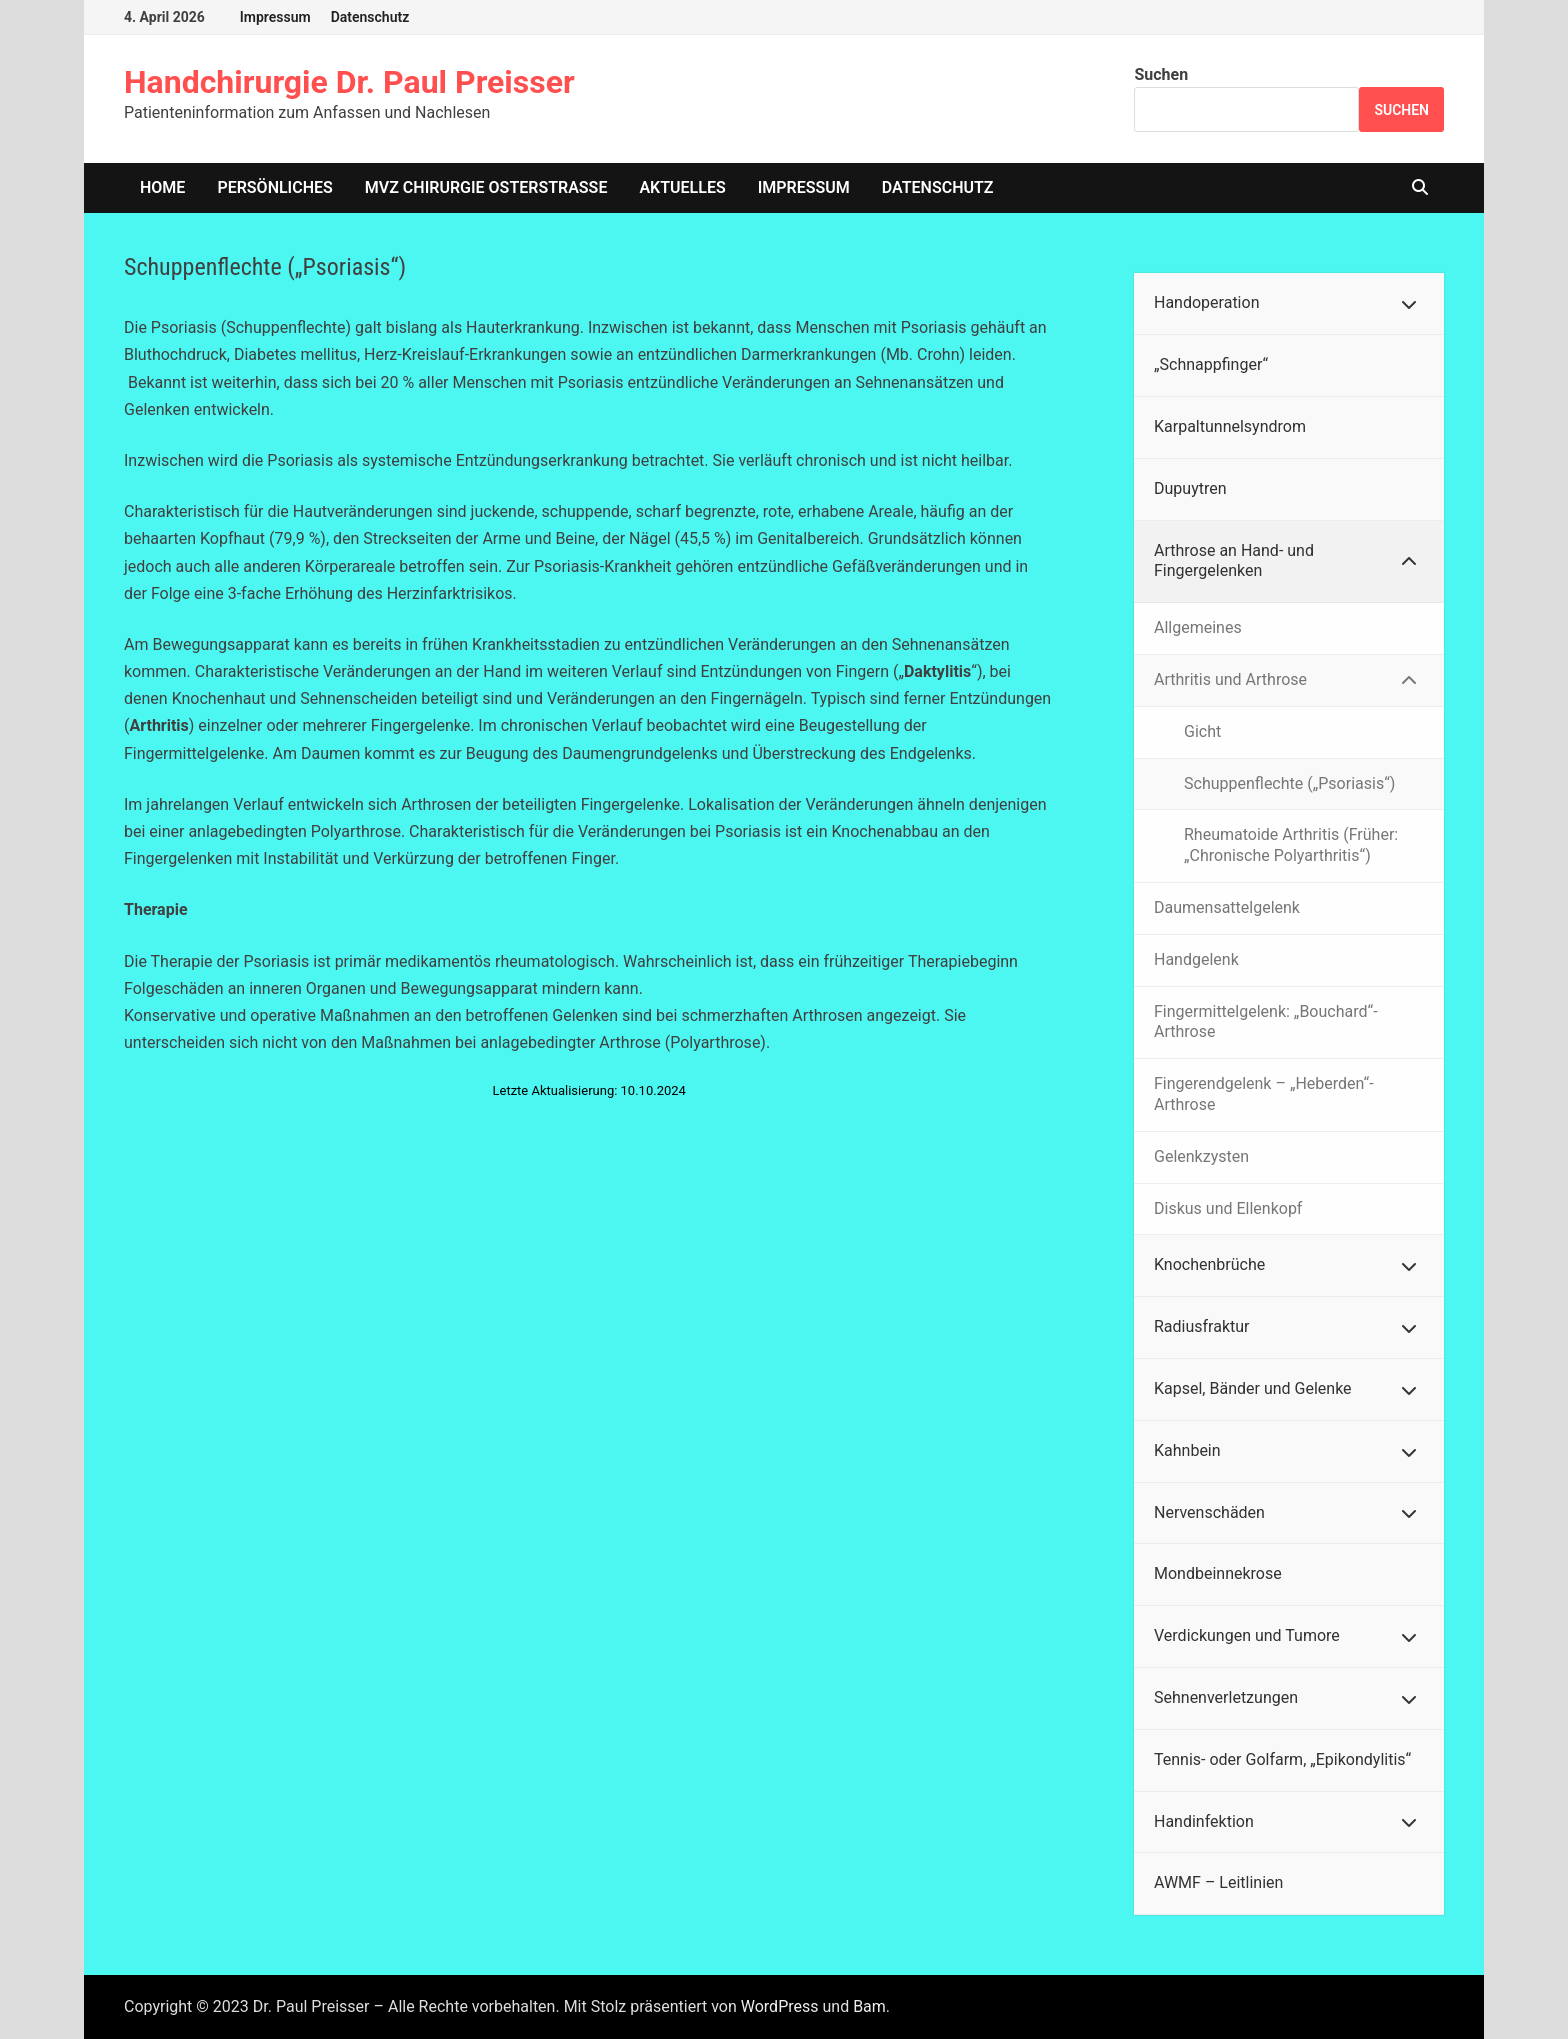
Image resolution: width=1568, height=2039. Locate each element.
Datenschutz (370, 17)
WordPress (780, 2006)
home (162, 187)
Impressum (275, 17)
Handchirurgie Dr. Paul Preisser (349, 82)
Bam (869, 2006)
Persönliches (274, 187)
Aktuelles (682, 187)
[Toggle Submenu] (1409, 303)
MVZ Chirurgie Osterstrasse (486, 187)
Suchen (1161, 74)
